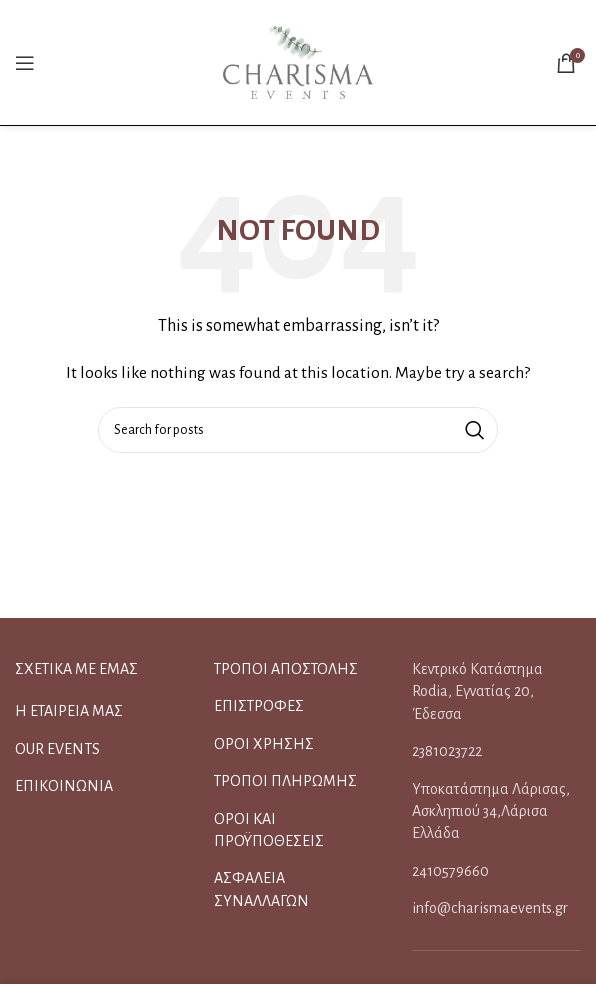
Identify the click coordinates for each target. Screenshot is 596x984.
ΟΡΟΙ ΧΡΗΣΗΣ (264, 744)
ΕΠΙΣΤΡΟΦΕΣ (259, 706)
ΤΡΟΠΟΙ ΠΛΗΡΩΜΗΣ (285, 781)
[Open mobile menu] (25, 63)
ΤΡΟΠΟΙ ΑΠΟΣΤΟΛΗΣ (286, 669)
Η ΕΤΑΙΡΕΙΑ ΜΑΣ (69, 711)
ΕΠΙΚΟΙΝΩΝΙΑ (64, 786)
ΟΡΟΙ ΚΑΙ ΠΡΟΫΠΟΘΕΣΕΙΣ (269, 830)
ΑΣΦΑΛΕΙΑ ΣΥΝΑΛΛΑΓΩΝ (261, 889)
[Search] (298, 430)
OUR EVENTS (57, 749)
